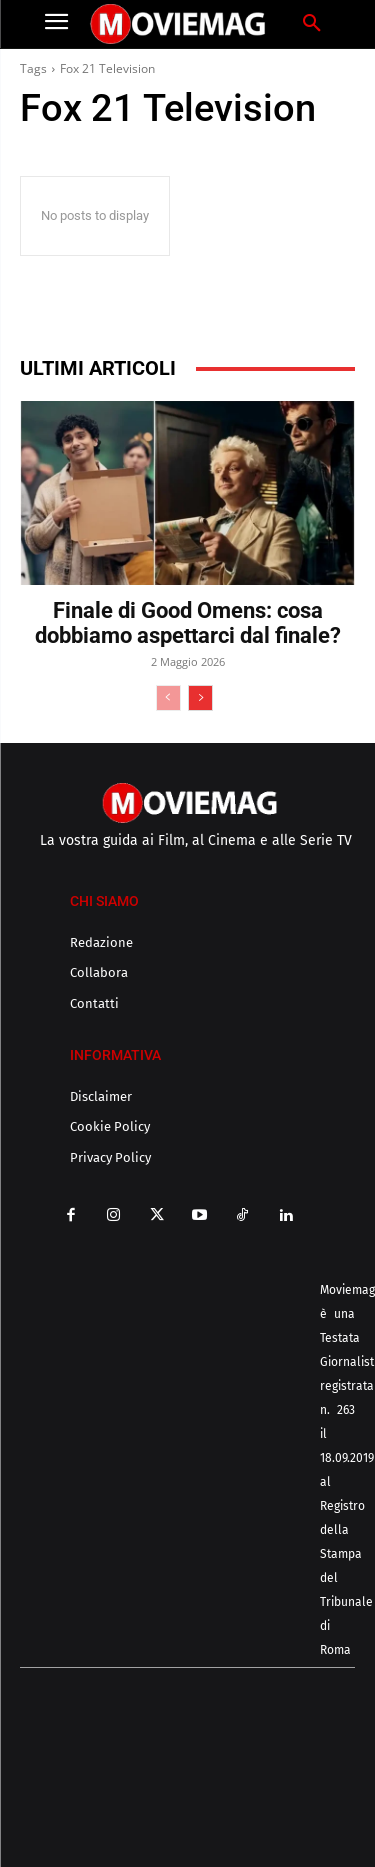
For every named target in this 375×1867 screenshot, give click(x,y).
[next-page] (200, 698)
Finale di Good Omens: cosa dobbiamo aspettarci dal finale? (188, 623)
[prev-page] (168, 698)
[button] (312, 24)
